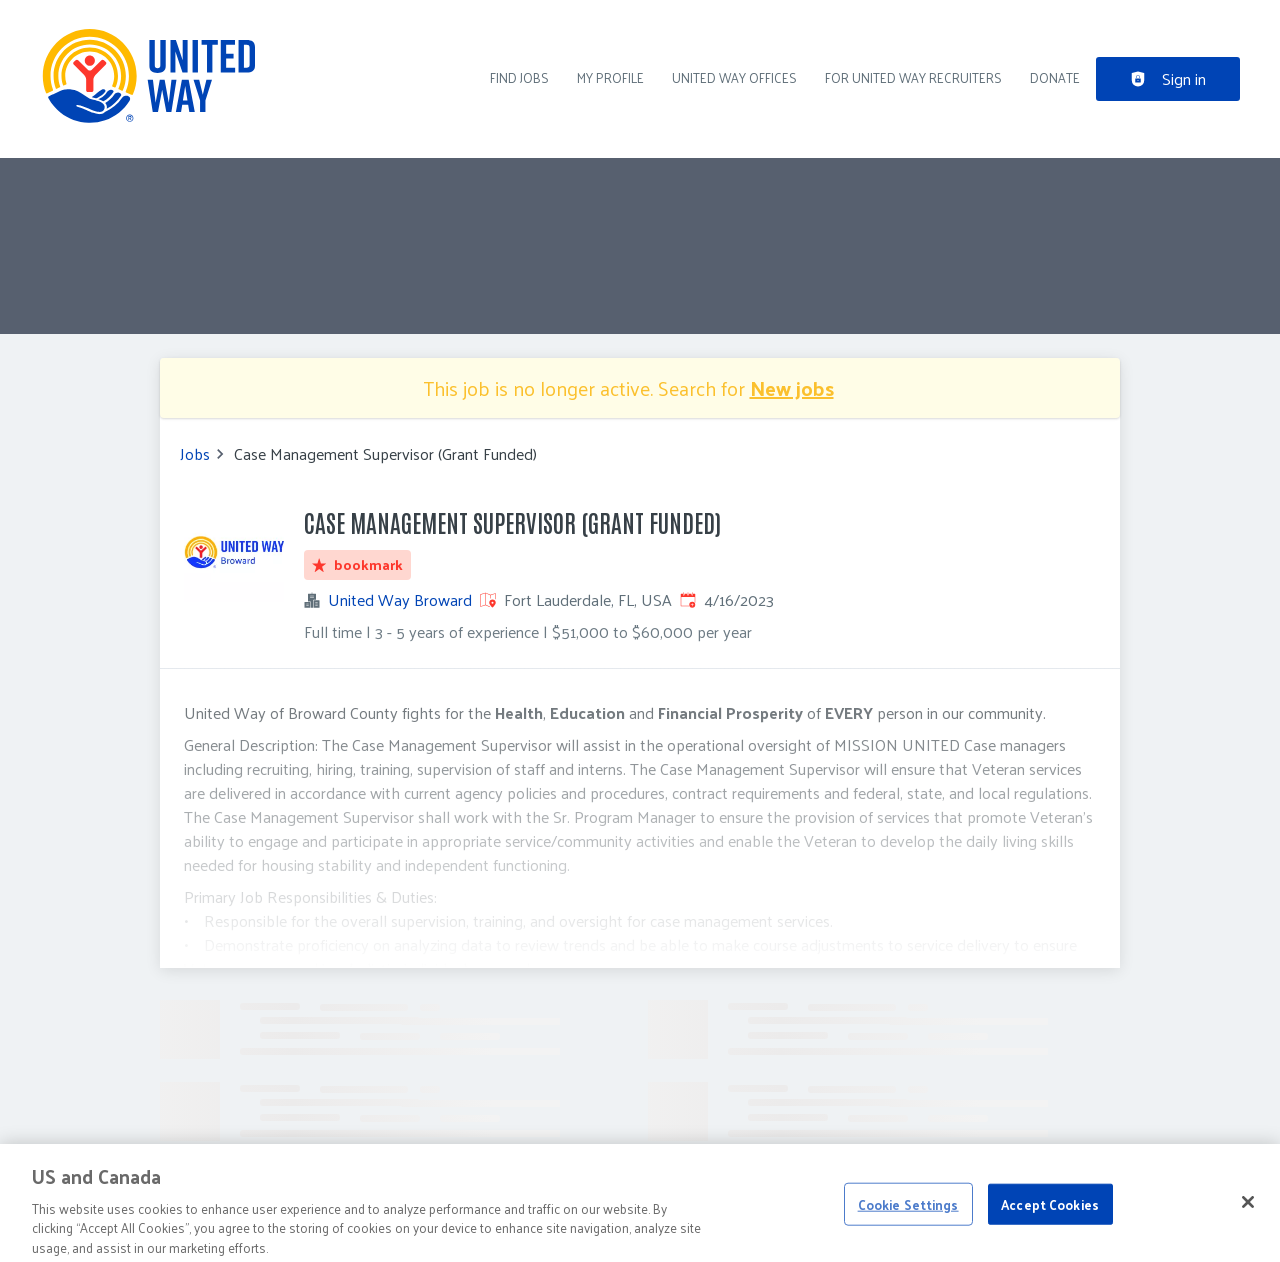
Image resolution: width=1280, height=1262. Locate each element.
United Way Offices (734, 77)
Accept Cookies (1050, 1211)
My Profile (610, 77)
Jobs (195, 454)
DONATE (1055, 77)
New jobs (792, 388)
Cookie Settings (908, 1211)
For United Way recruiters (913, 77)
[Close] (1248, 1209)
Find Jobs (519, 77)
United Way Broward (400, 600)
